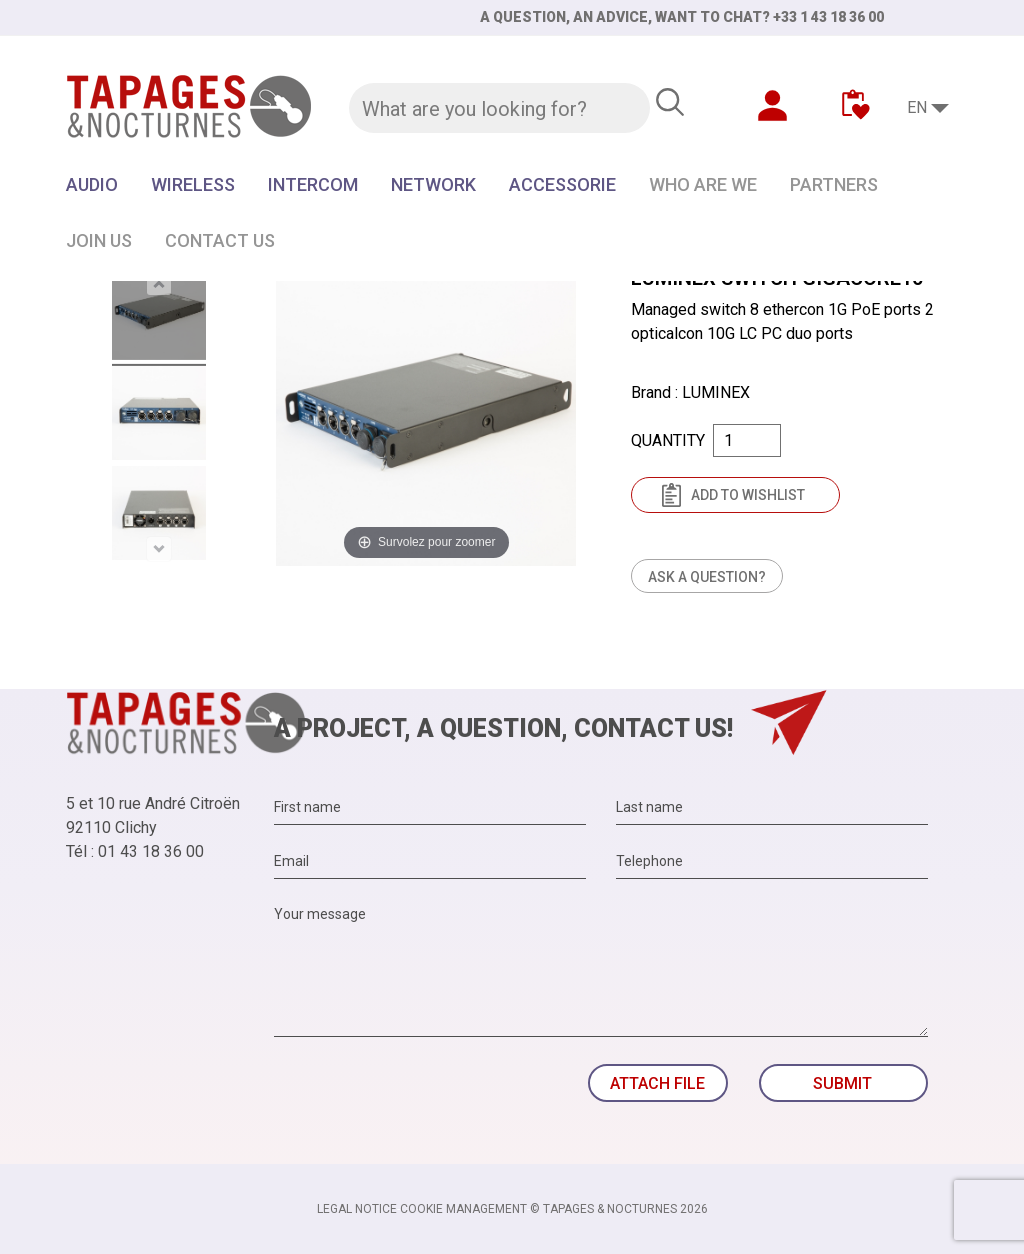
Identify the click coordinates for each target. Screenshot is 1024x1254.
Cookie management (463, 1209)
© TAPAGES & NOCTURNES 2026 (619, 1209)
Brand (651, 392)
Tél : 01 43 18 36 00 (135, 851)
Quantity (668, 440)
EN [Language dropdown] (917, 107)
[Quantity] (747, 440)
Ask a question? (707, 577)
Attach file (657, 1083)
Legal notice (357, 1209)
